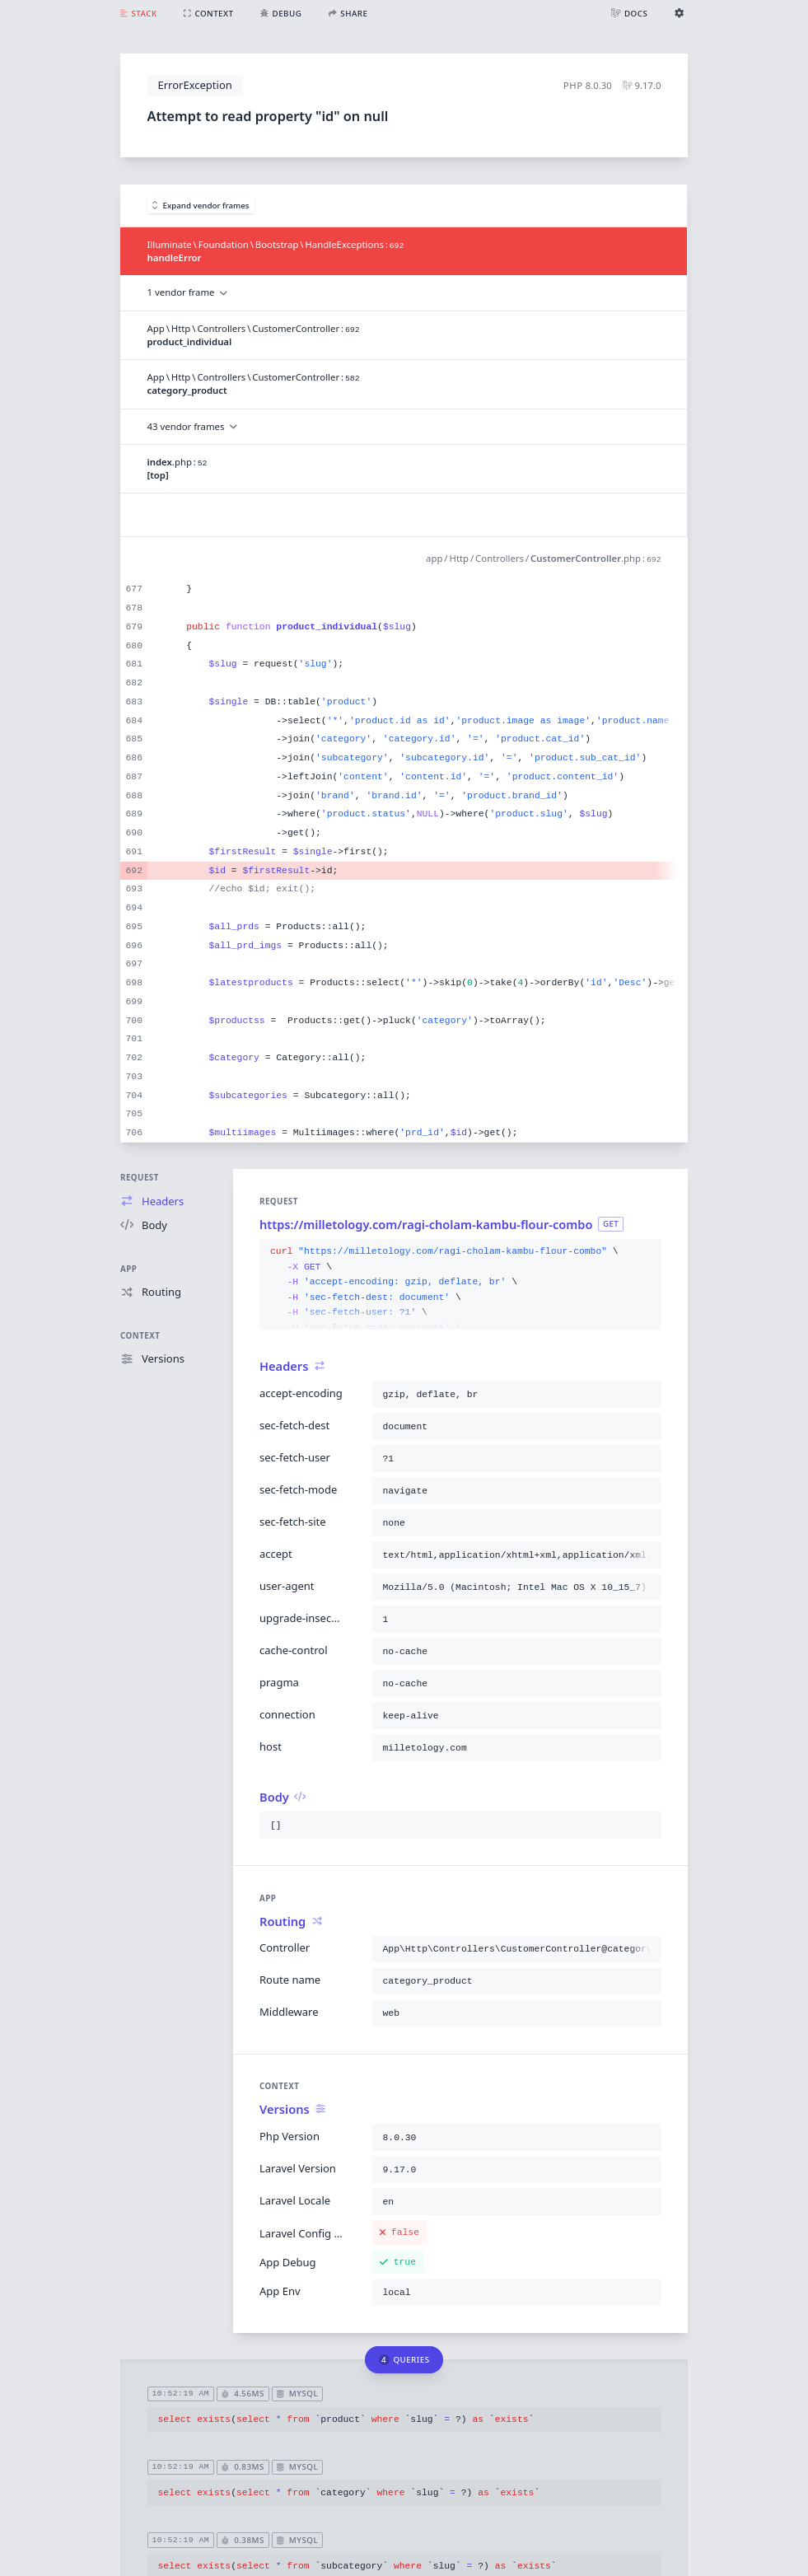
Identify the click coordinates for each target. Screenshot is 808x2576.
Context (140, 1335)
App (128, 1269)
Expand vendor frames (201, 205)
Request (139, 1177)
